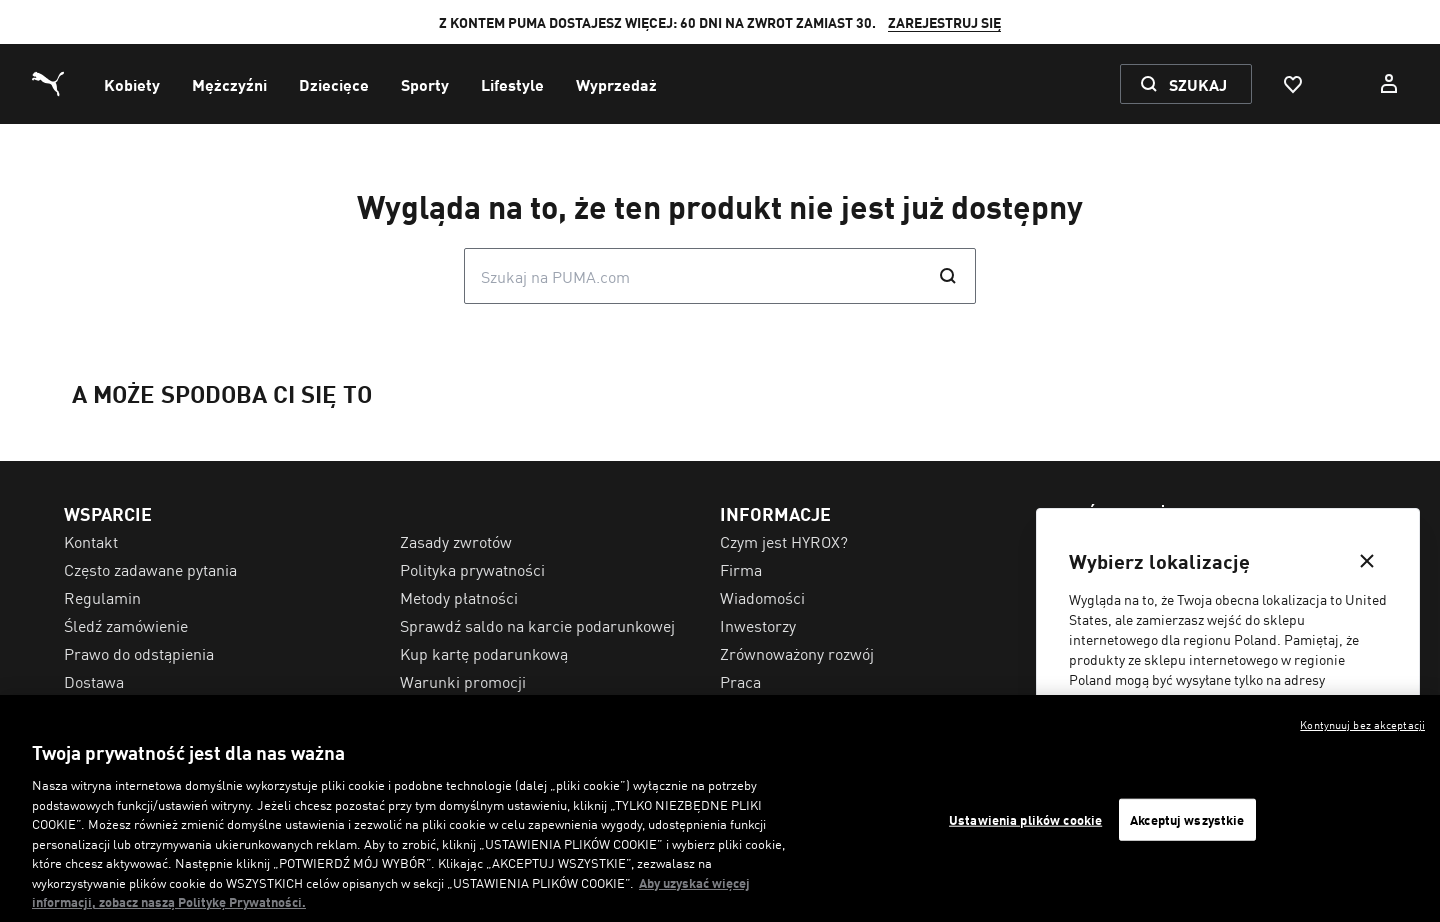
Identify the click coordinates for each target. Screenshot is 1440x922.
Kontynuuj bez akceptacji (1362, 724)
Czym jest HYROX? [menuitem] (784, 541)
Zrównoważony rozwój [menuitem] (797, 653)
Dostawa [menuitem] (94, 681)
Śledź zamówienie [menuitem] (126, 625)
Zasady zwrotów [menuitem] (456, 541)
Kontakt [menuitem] (91, 541)
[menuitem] (132, 84)
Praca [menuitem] (740, 681)
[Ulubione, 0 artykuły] (1292, 84)
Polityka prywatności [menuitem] (472, 569)
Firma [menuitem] (741, 569)
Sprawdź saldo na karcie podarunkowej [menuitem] (537, 625)
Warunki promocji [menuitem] (463, 681)
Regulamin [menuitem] (102, 597)
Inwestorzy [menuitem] (758, 625)
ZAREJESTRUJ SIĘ (944, 22)
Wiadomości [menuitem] (762, 597)
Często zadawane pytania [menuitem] (150, 569)
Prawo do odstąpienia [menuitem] (139, 653)
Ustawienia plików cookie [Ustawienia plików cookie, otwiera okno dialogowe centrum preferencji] (1025, 819)
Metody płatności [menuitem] (459, 597)
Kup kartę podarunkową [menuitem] (484, 653)
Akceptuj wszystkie (1187, 819)
